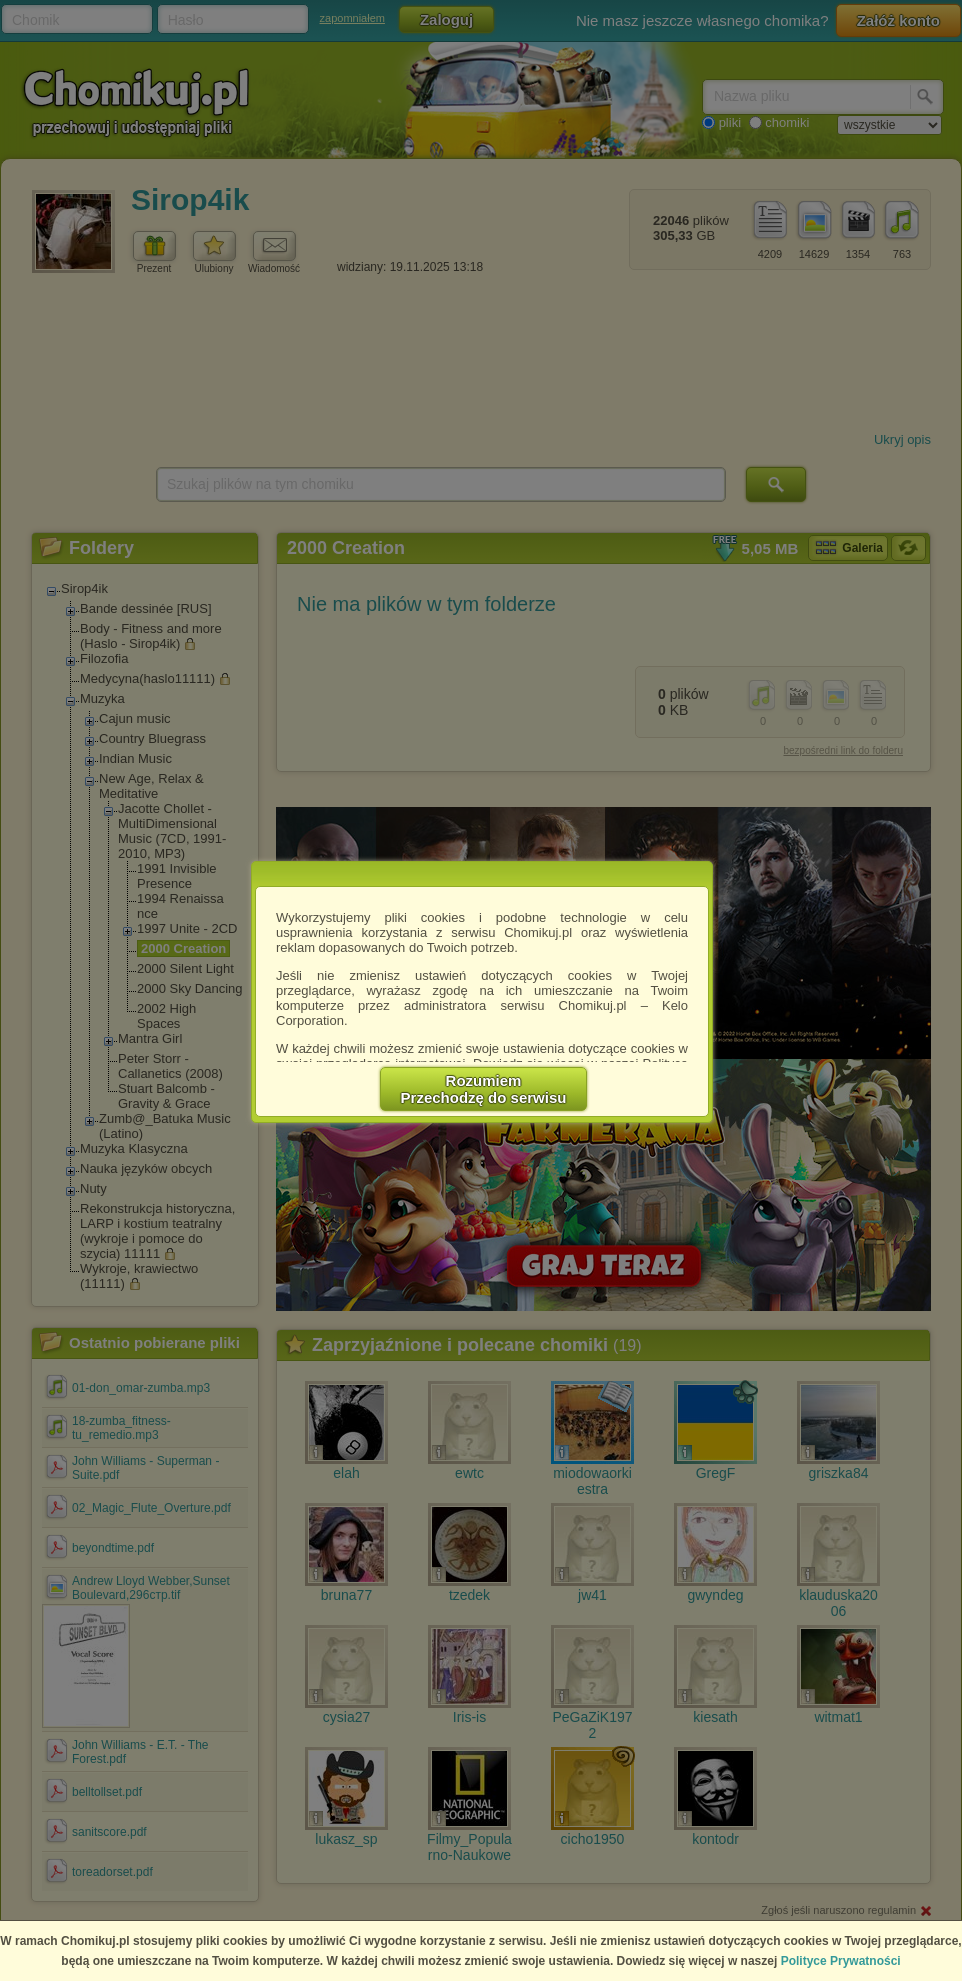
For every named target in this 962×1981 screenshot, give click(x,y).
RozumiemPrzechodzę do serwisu (484, 1089)
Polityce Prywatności (841, 1961)
